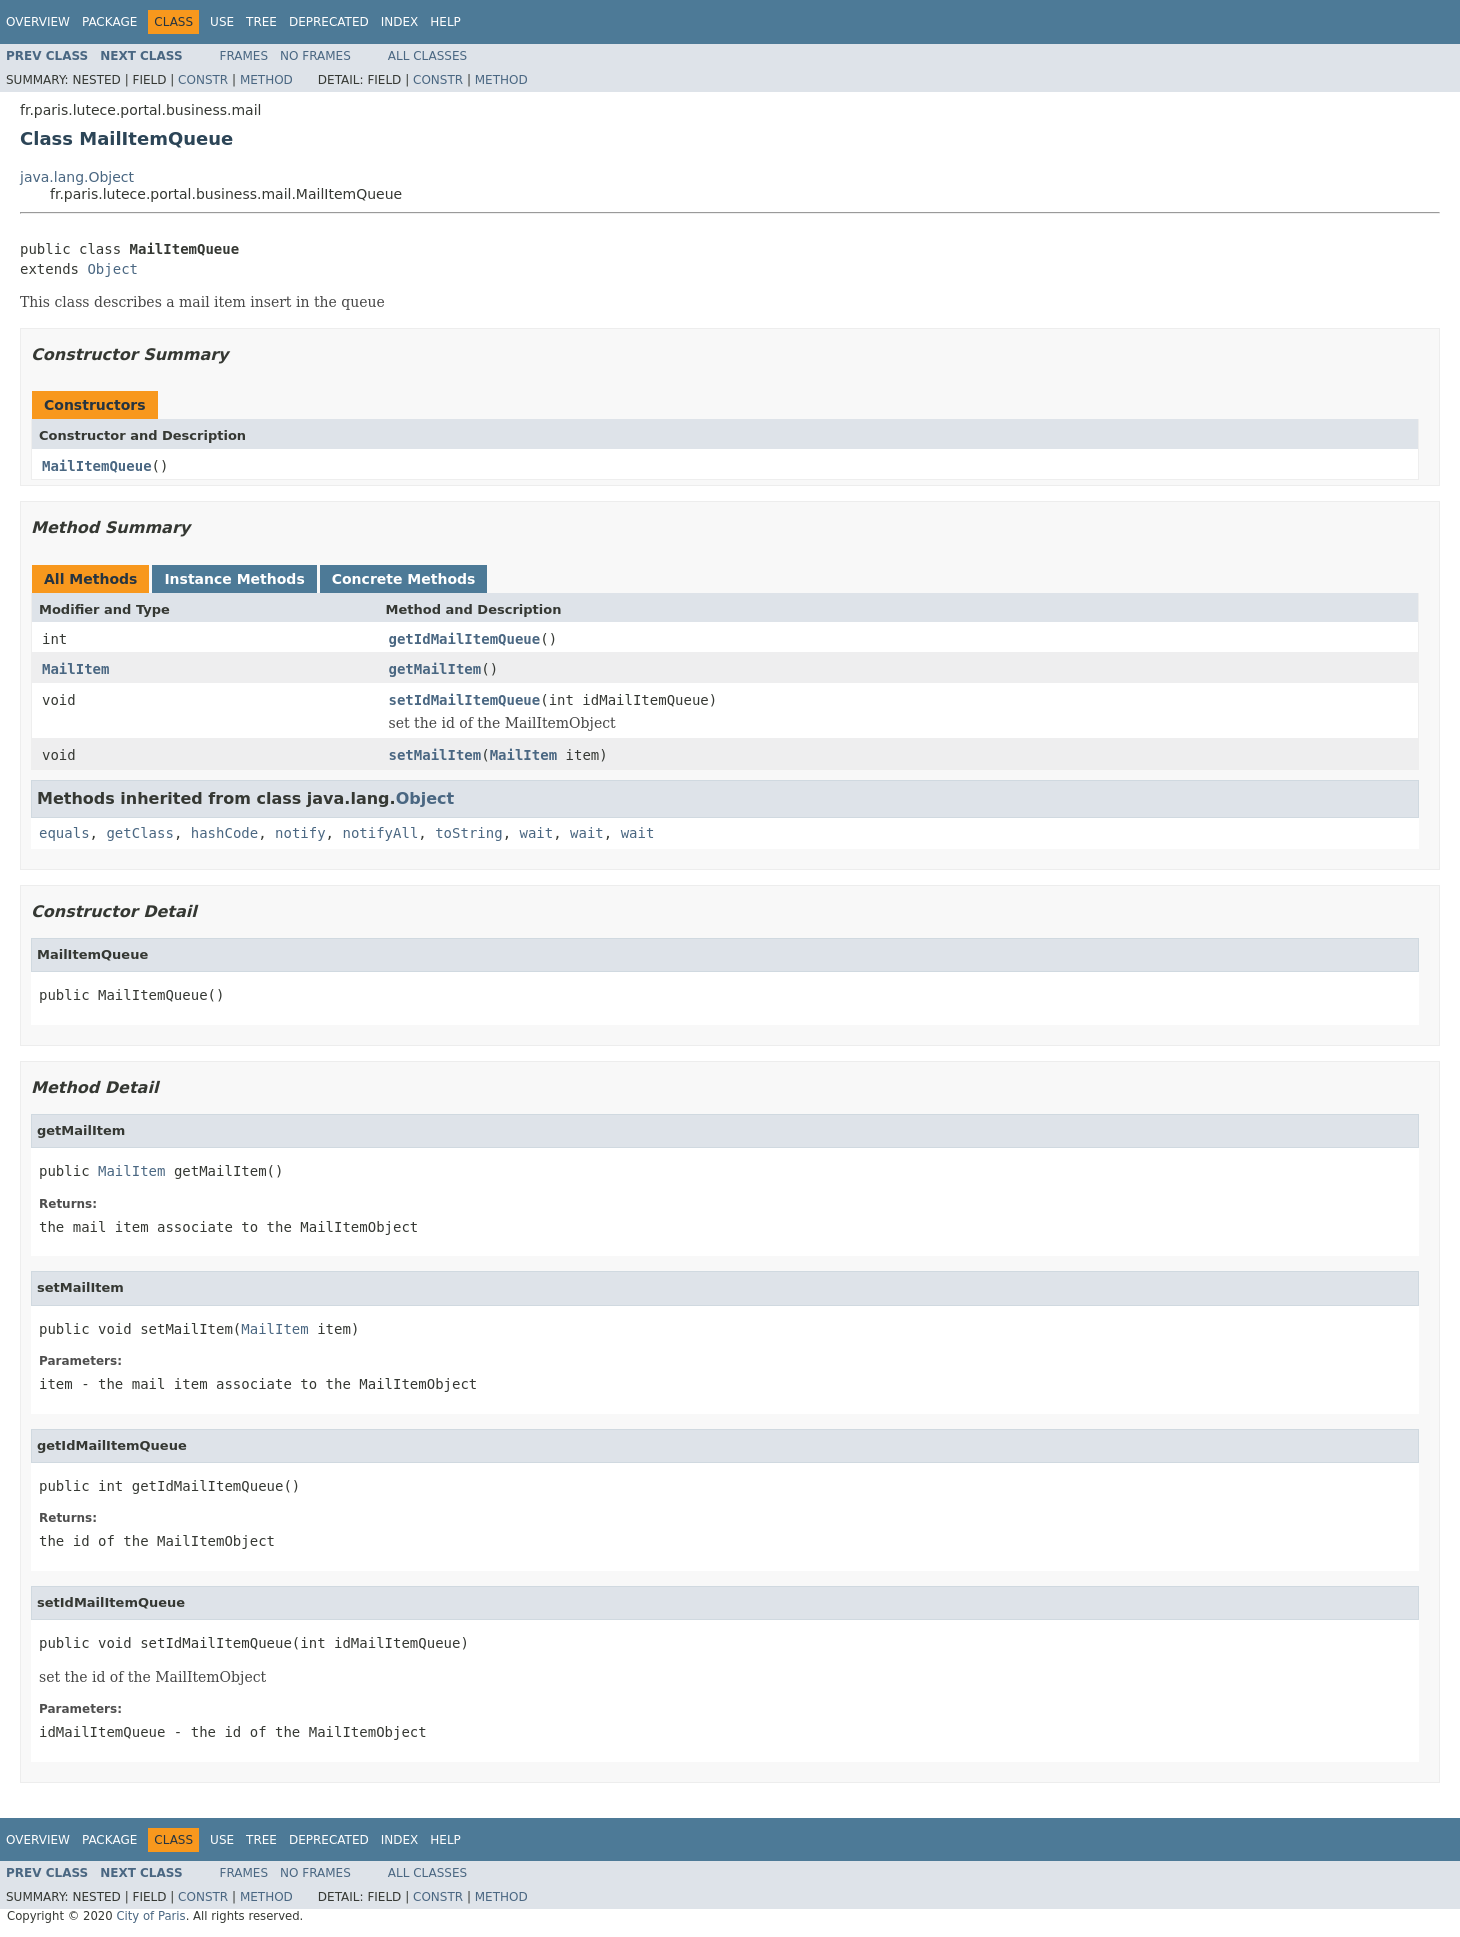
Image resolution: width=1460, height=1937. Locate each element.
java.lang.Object (77, 177)
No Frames (315, 56)
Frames (244, 56)
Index (400, 22)
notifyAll (380, 833)
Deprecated (329, 22)
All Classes (427, 56)
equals (64, 833)
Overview (38, 22)
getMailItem (435, 669)
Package (109, 22)
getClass (139, 833)
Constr (203, 80)
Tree (261, 22)
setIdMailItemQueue (465, 700)
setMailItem (435, 755)
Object (112, 269)
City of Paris (150, 1916)
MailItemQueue (97, 466)
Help (445, 22)
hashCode (224, 833)
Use (222, 22)
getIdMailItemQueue (465, 639)
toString (468, 833)
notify (300, 833)
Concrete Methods (404, 579)
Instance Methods (234, 579)
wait (536, 833)
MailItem (75, 669)
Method (266, 80)
